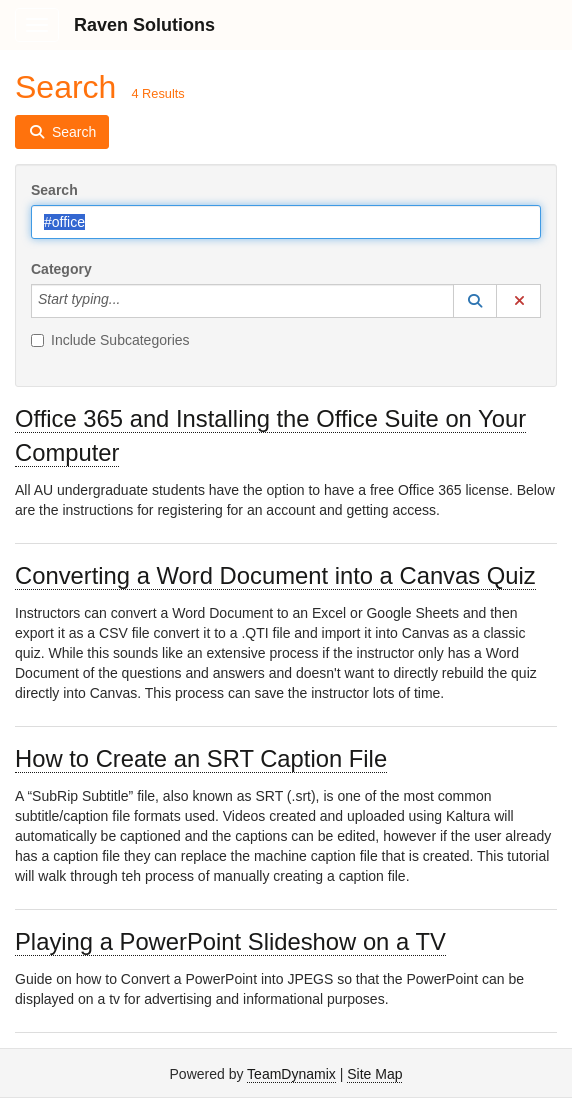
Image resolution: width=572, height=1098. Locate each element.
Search (54, 190)
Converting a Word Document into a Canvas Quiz (275, 575)
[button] (475, 301)
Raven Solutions (144, 25)
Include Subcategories (110, 340)
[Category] (131, 301)
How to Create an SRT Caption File (201, 758)
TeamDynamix (291, 1074)
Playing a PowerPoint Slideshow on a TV (230, 941)
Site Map (374, 1074)
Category (61, 269)
